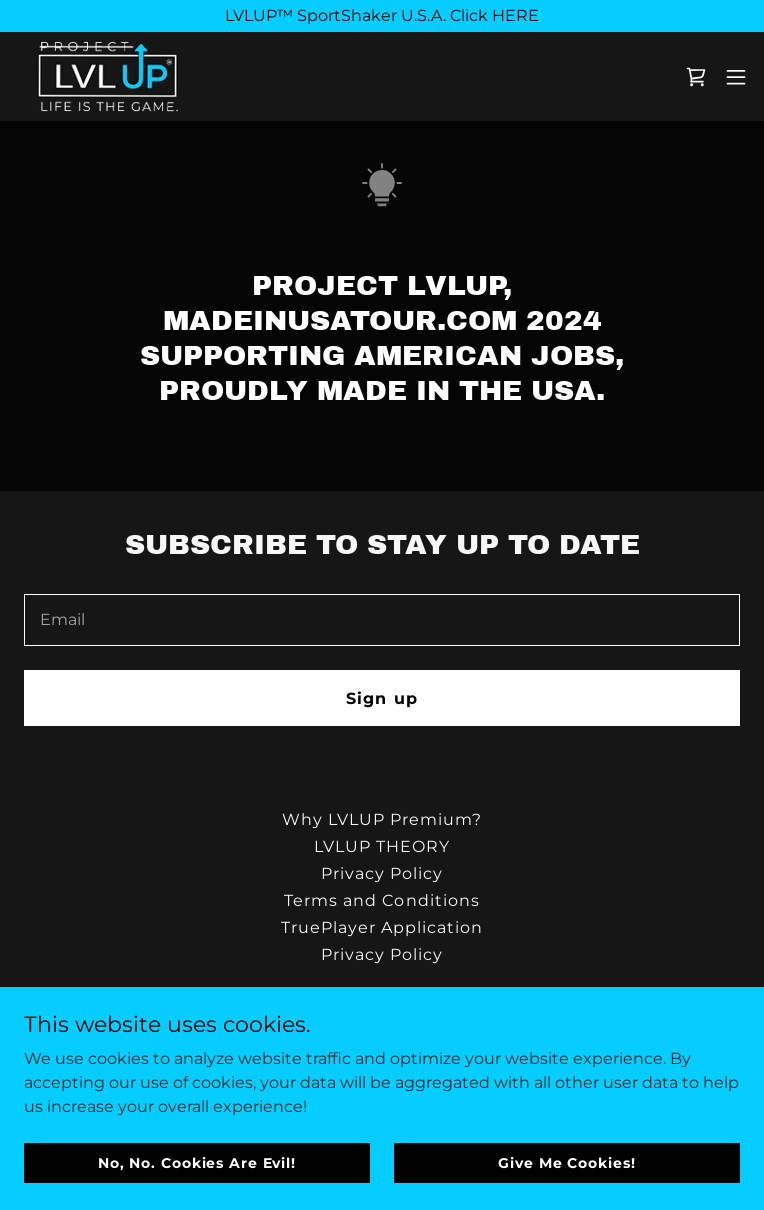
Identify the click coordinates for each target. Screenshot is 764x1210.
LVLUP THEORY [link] (382, 846)
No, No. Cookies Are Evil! (197, 1162)
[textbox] (382, 620)
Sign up (381, 698)
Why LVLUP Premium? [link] (382, 819)
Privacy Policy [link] (382, 873)
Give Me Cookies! (566, 1162)
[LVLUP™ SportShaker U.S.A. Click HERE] (382, 16)
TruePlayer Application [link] (382, 927)
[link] (107, 76)
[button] (736, 77)
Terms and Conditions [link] (381, 900)
